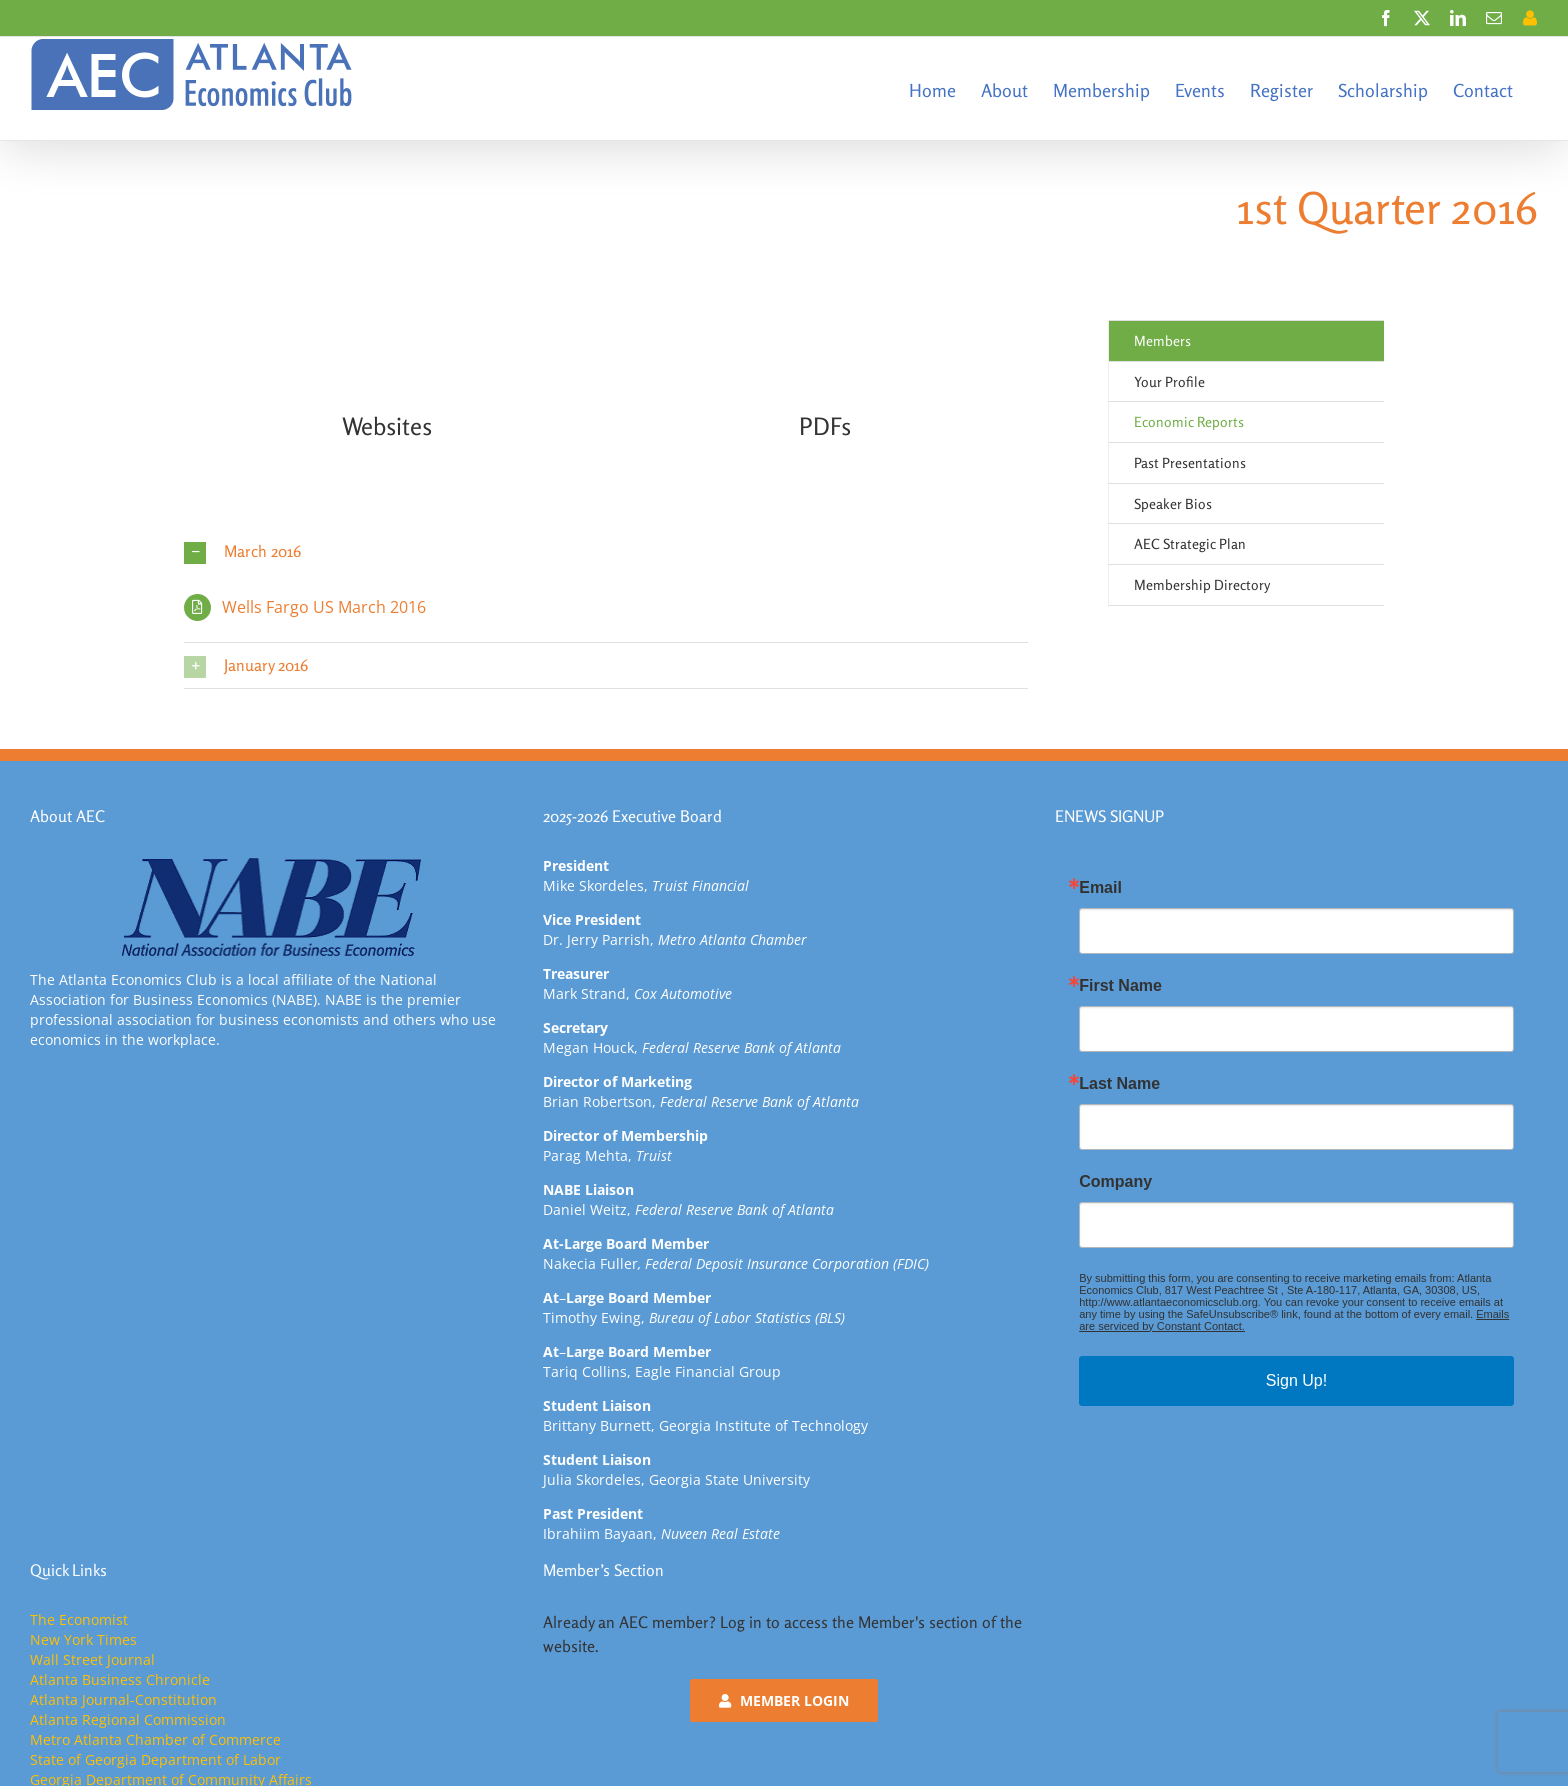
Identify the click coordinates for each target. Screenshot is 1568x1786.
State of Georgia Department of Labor (155, 1759)
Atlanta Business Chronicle (120, 1679)
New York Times (83, 1639)
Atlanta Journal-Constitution (123, 1699)
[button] (606, 551)
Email (1100, 888)
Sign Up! (1296, 1380)
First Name (1120, 986)
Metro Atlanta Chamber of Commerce (155, 1739)
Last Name (1119, 1084)
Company (1115, 1182)
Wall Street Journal (92, 1659)
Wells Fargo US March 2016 (324, 607)
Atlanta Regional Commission (128, 1719)
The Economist (79, 1619)
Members (1162, 340)
